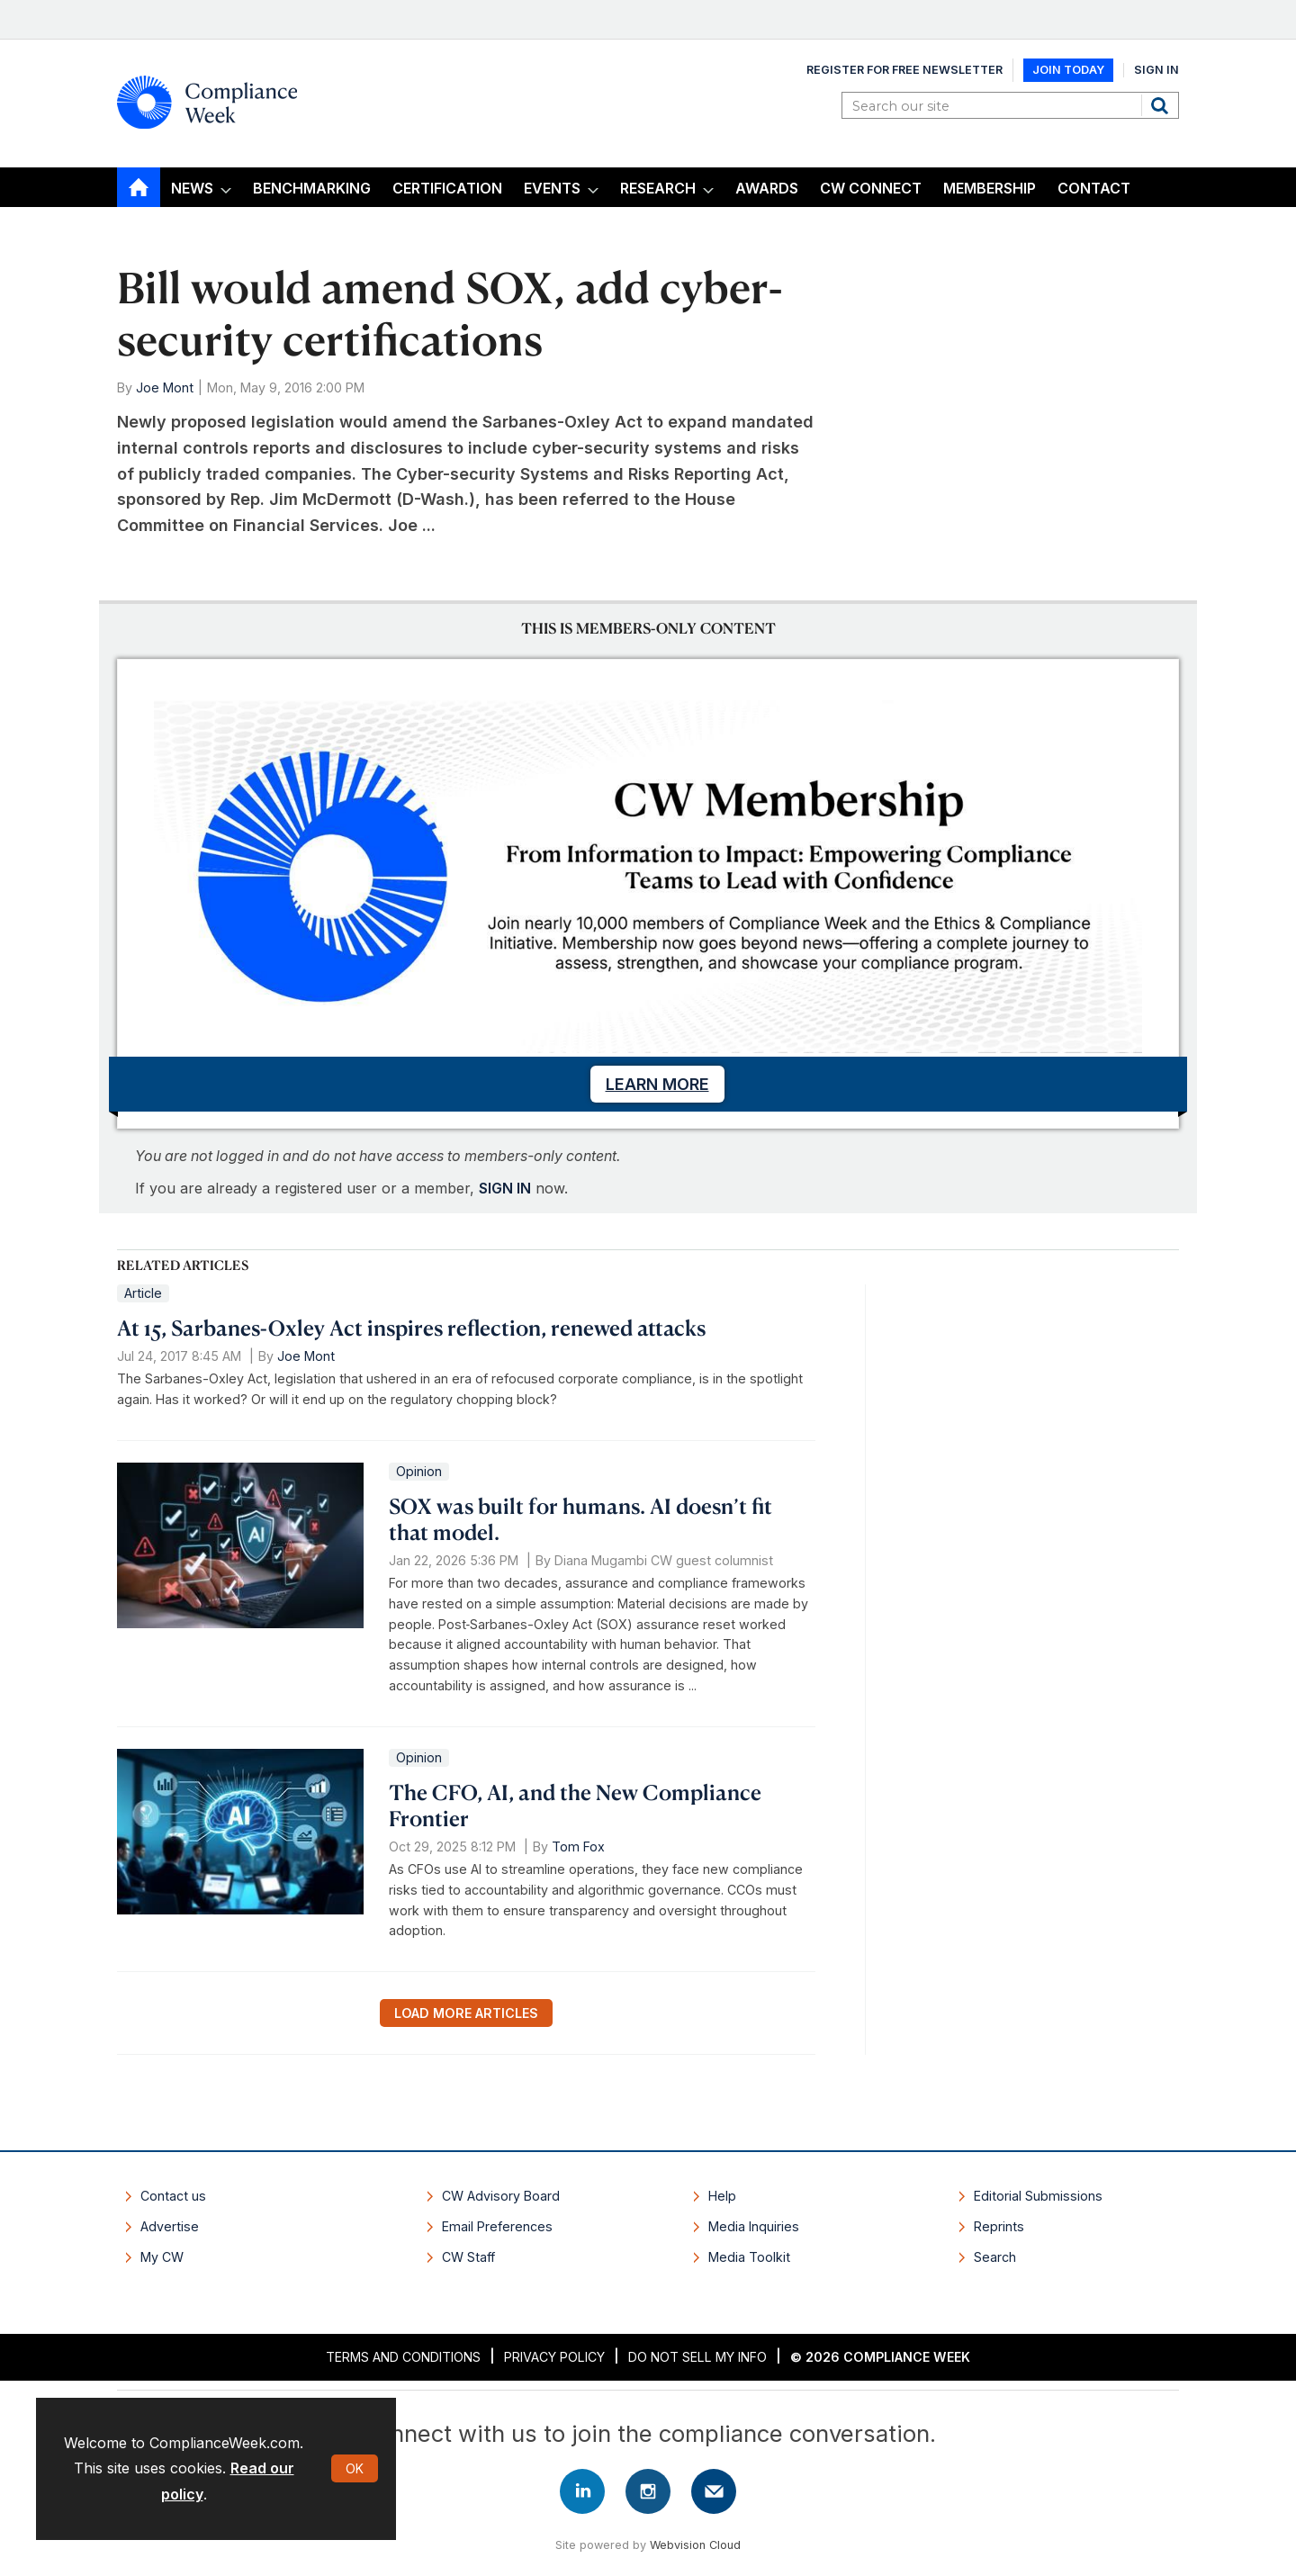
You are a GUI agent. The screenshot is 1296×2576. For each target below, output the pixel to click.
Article (143, 1293)
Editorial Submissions (1038, 2195)
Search (1162, 105)
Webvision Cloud (695, 2545)
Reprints (999, 2226)
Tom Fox (578, 1846)
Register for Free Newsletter (904, 70)
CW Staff (468, 2257)
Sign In (1156, 70)
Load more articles (466, 2013)
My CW (162, 2257)
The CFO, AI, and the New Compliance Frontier (575, 1805)
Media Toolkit (749, 2257)
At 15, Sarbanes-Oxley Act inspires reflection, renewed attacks (411, 1327)
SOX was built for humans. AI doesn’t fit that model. (580, 1518)
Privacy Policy (554, 2356)
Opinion (419, 1471)
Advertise (169, 2226)
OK (355, 2468)
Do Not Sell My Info (697, 2356)
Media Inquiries (753, 2226)
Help (722, 2195)
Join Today (1068, 70)
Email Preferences (497, 2226)
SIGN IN (505, 1188)
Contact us (173, 2195)
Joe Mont (165, 387)
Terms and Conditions (403, 2356)
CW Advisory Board (501, 2195)
